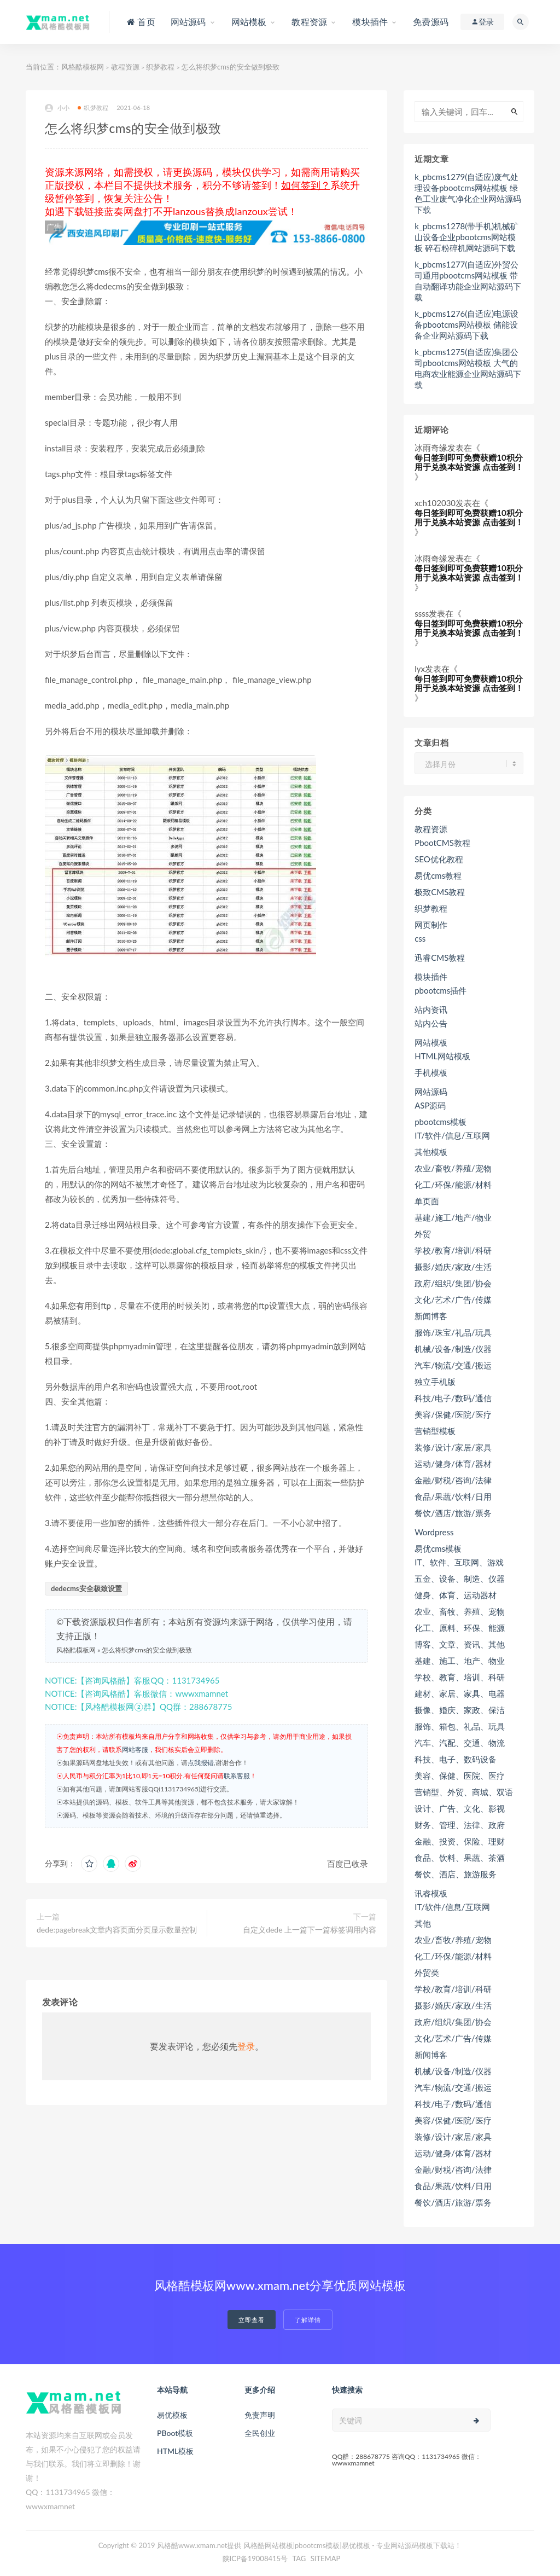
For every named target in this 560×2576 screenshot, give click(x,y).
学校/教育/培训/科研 (453, 1250)
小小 (57, 108)
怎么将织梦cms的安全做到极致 (147, 1650)
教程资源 (125, 66)
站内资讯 (431, 1009)
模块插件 (431, 977)
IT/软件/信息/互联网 (452, 1135)
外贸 (423, 1234)
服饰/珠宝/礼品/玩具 (453, 1332)
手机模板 (431, 1072)
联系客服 (237, 1776)
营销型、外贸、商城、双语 (464, 1792)
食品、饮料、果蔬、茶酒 (460, 1858)
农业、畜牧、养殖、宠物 (460, 1611)
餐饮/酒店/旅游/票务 (453, 1513)
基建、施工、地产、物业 (460, 1661)
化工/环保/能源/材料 (453, 1185)
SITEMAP (326, 2558)
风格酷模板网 (82, 66)
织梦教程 (160, 66)
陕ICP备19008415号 (255, 2558)
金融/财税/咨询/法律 (453, 1480)
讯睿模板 (431, 1893)
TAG (299, 2558)
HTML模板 (175, 2451)
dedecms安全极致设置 (86, 1588)
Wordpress (434, 1532)
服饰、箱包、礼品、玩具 (460, 1726)
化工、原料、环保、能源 (460, 1628)
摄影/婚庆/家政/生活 (453, 1267)
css (420, 938)
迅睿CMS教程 (440, 957)
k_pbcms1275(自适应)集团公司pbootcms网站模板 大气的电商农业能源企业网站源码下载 (468, 368)
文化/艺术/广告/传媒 (453, 1299)
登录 (246, 2046)
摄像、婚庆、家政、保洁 (460, 1710)
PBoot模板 (175, 2433)
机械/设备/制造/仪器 (453, 1349)
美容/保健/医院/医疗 (453, 1414)
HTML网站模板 (442, 1056)
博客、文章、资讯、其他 (460, 1644)
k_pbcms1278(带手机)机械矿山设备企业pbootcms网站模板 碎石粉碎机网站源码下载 (466, 237)
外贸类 (427, 1972)
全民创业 (259, 2433)
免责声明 (259, 2415)
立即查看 (251, 2319)
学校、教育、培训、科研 (460, 1677)
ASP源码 (430, 1105)
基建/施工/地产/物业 (453, 1217)
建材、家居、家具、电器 (460, 1693)
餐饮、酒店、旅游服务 (456, 1874)
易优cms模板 (438, 1548)
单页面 (427, 1201)
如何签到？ (305, 185)
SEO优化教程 (439, 859)
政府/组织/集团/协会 (453, 1283)
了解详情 (308, 2319)
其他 (423, 1923)
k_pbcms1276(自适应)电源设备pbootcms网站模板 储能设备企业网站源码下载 (466, 324)
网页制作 (431, 925)
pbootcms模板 (440, 1122)
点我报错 (201, 1763)
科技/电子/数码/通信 (453, 1398)
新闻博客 (431, 1316)
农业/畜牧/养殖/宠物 (453, 1168)
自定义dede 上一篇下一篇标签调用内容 (309, 1929)
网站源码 (431, 1091)
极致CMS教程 (440, 892)
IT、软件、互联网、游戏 (459, 1562)
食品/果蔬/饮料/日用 (453, 1496)
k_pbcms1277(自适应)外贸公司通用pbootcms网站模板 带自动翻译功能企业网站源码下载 (468, 280)
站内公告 (431, 1023)
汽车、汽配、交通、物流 (460, 1743)
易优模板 (172, 2415)
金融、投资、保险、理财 (460, 1841)
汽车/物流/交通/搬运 (453, 1365)
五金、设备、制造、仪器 (460, 1578)
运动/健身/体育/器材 (453, 1464)
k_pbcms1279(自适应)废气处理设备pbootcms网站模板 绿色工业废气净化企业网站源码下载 (468, 193)
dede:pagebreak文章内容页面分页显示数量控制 (117, 1929)
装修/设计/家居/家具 (453, 1447)
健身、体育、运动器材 (456, 1595)
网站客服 (135, 1749)
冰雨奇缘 (431, 447)
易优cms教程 (438, 875)
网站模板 (431, 1042)
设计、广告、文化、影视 (460, 1808)
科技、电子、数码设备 (456, 1759)
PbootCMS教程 (442, 843)
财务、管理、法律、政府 (460, 1825)
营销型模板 (435, 1431)
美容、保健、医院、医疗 (460, 1775)
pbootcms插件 (440, 990)
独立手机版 (435, 1381)
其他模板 (431, 1152)
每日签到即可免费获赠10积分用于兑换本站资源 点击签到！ (469, 462)
